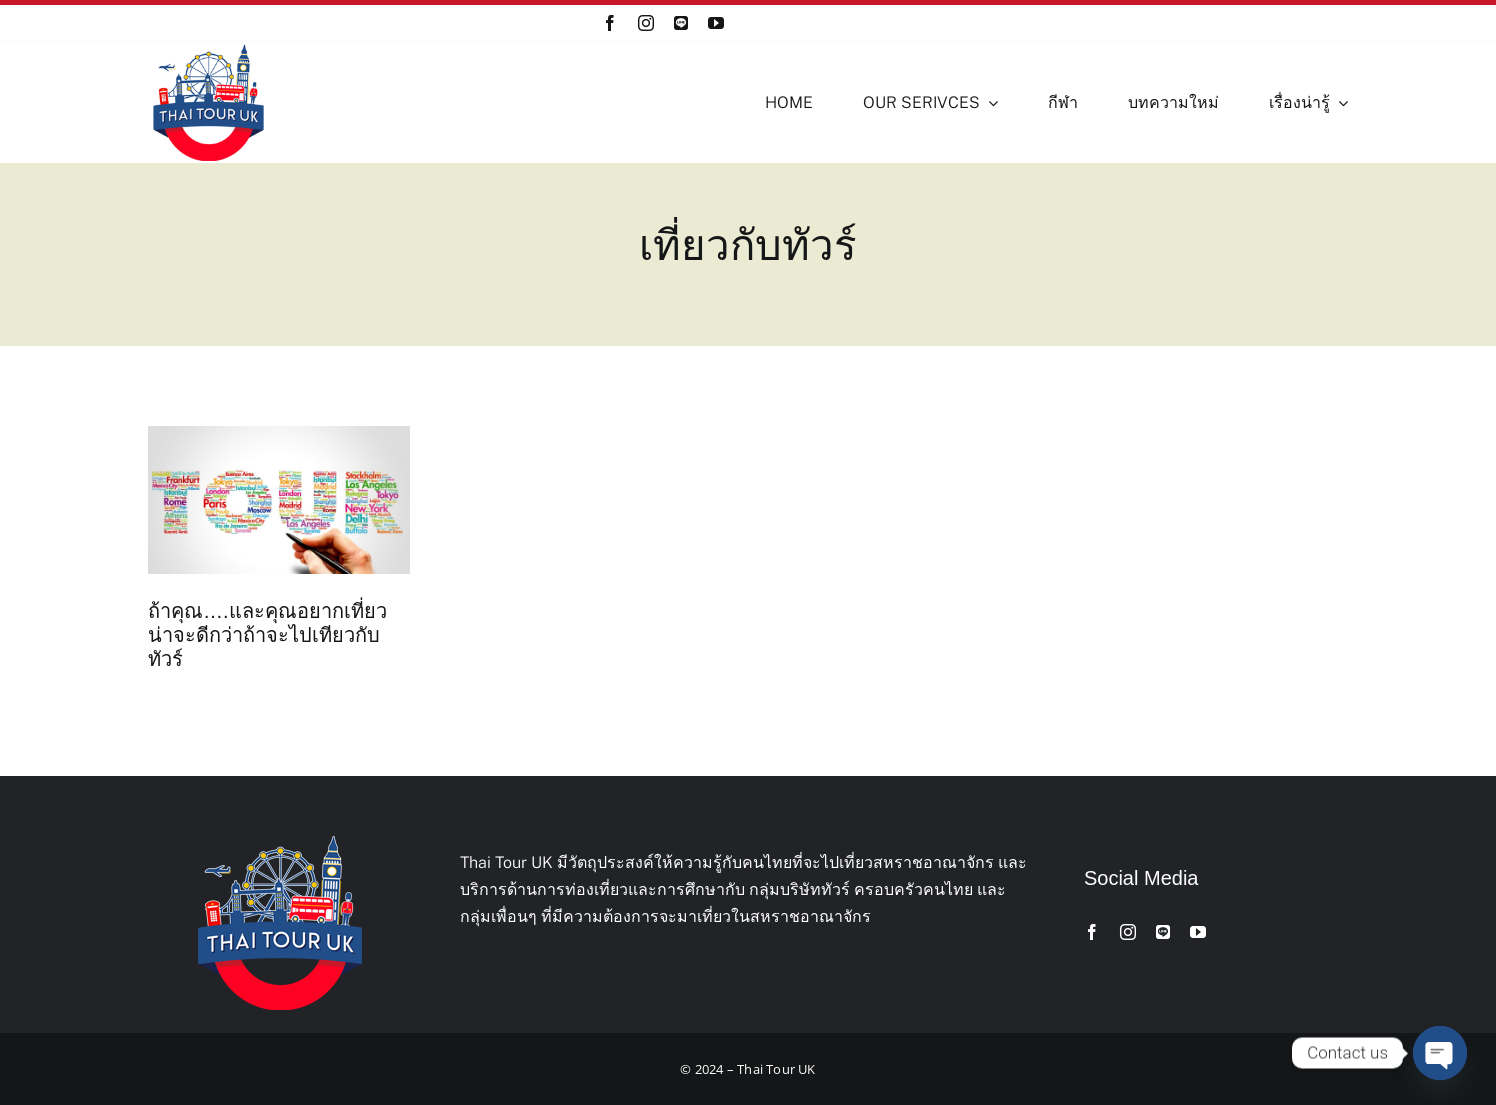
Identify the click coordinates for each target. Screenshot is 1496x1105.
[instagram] (646, 23)
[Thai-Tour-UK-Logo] (208, 49)
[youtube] (716, 23)
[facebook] (610, 23)
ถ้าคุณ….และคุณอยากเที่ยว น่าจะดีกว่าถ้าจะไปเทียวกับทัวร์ (267, 635)
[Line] (681, 23)
